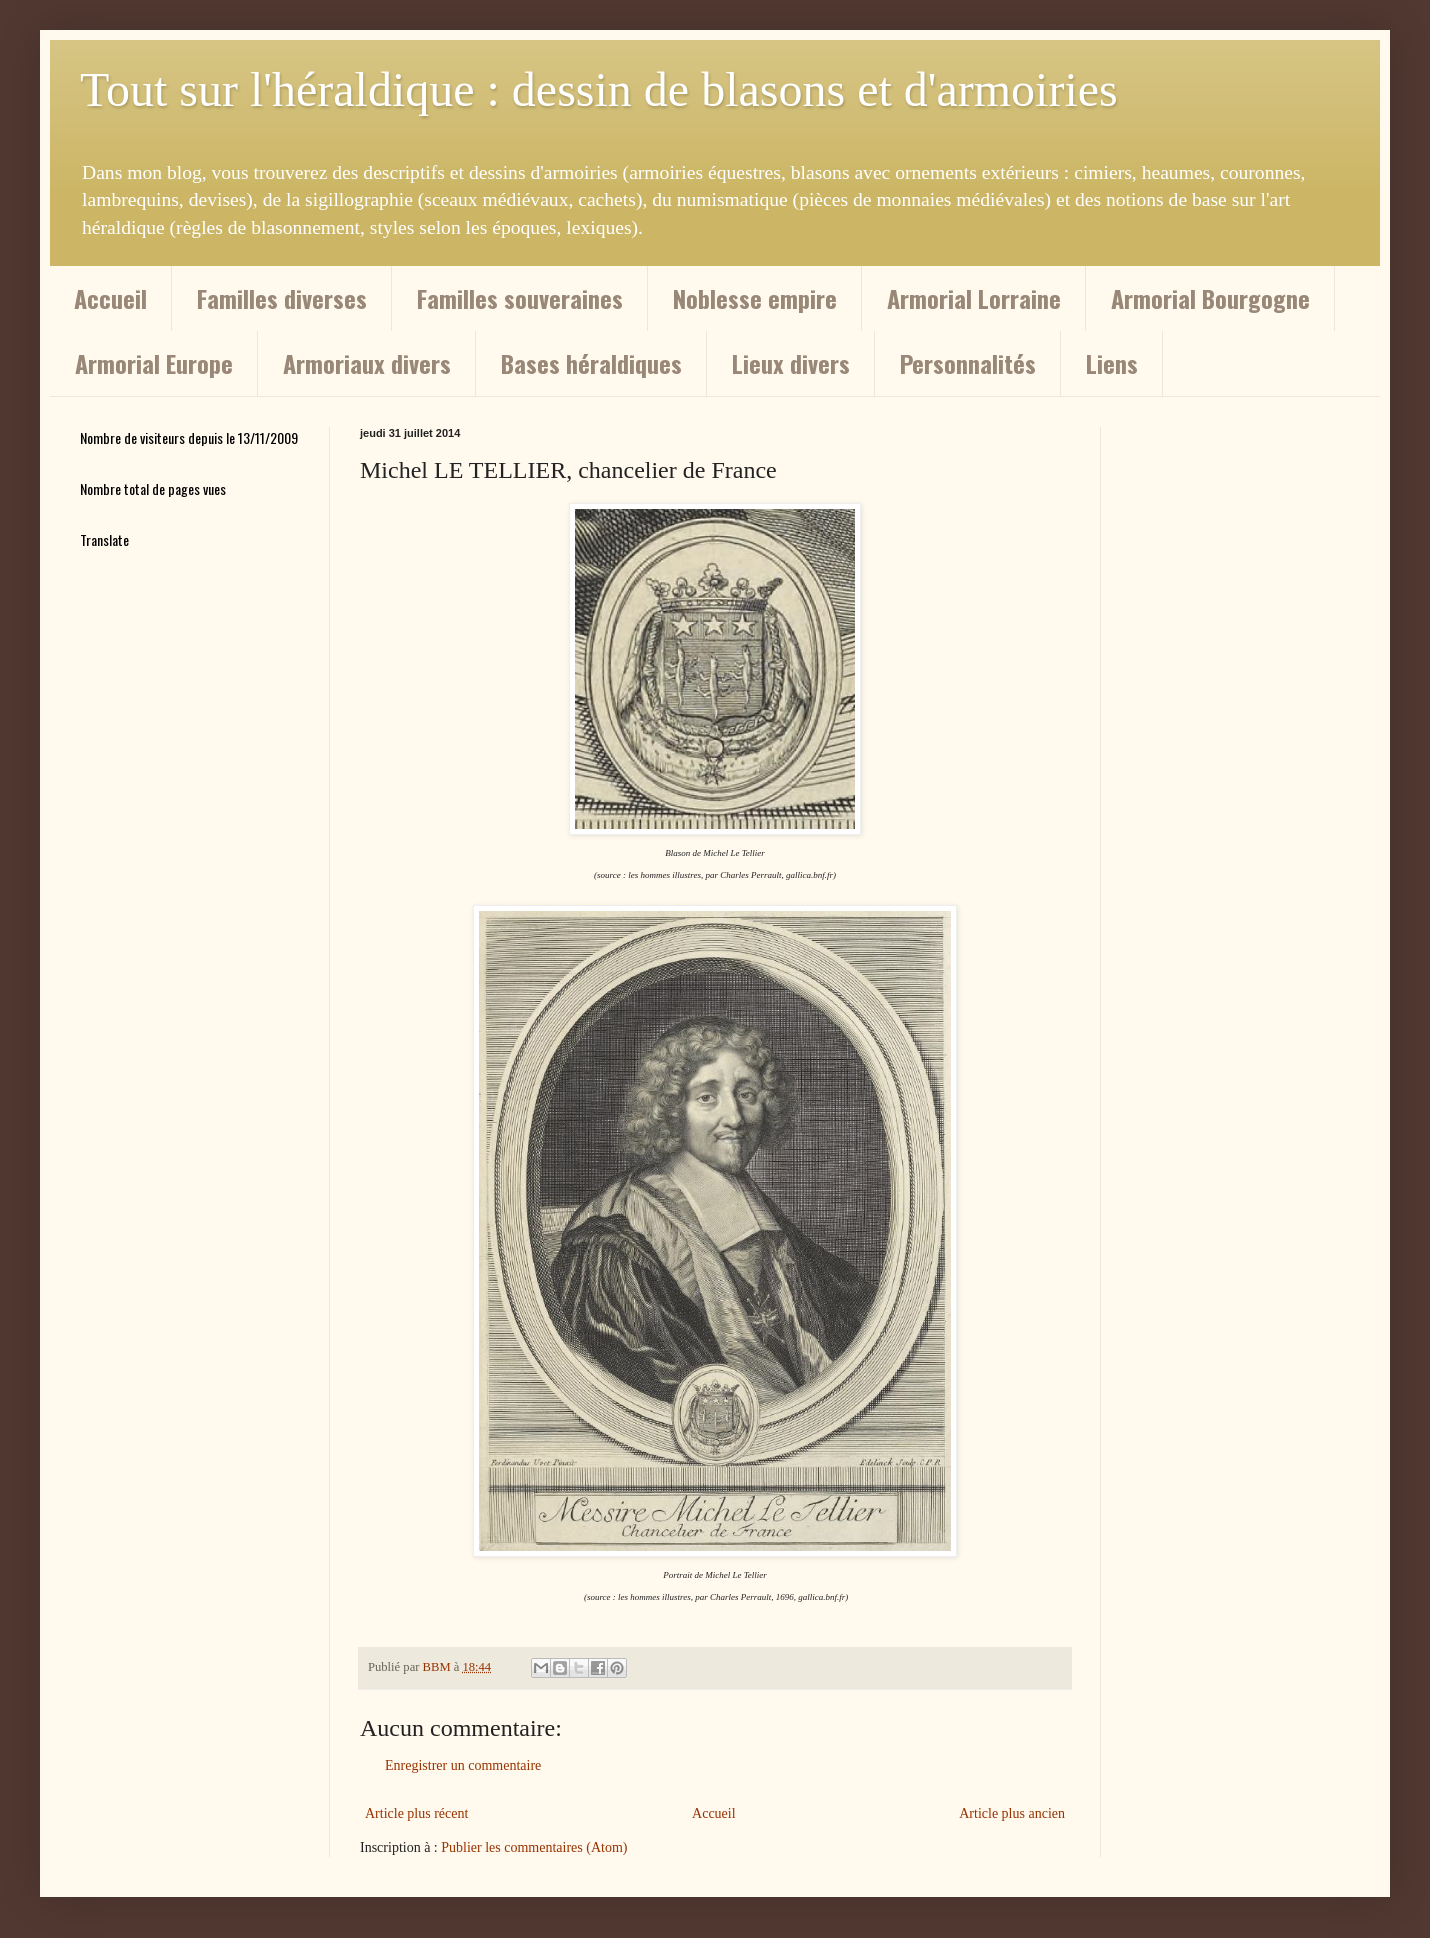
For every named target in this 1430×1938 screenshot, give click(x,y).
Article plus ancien (1012, 1813)
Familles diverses (282, 298)
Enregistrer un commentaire (463, 1765)
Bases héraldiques (591, 363)
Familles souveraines (520, 298)
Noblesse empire (755, 298)
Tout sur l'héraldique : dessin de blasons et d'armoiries (599, 89)
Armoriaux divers (367, 363)
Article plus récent (416, 1813)
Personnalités (968, 363)
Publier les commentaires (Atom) (534, 1847)
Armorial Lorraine (974, 298)
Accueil (110, 298)
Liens (1112, 363)
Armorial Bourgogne (1210, 298)
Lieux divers (791, 363)
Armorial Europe (154, 363)
